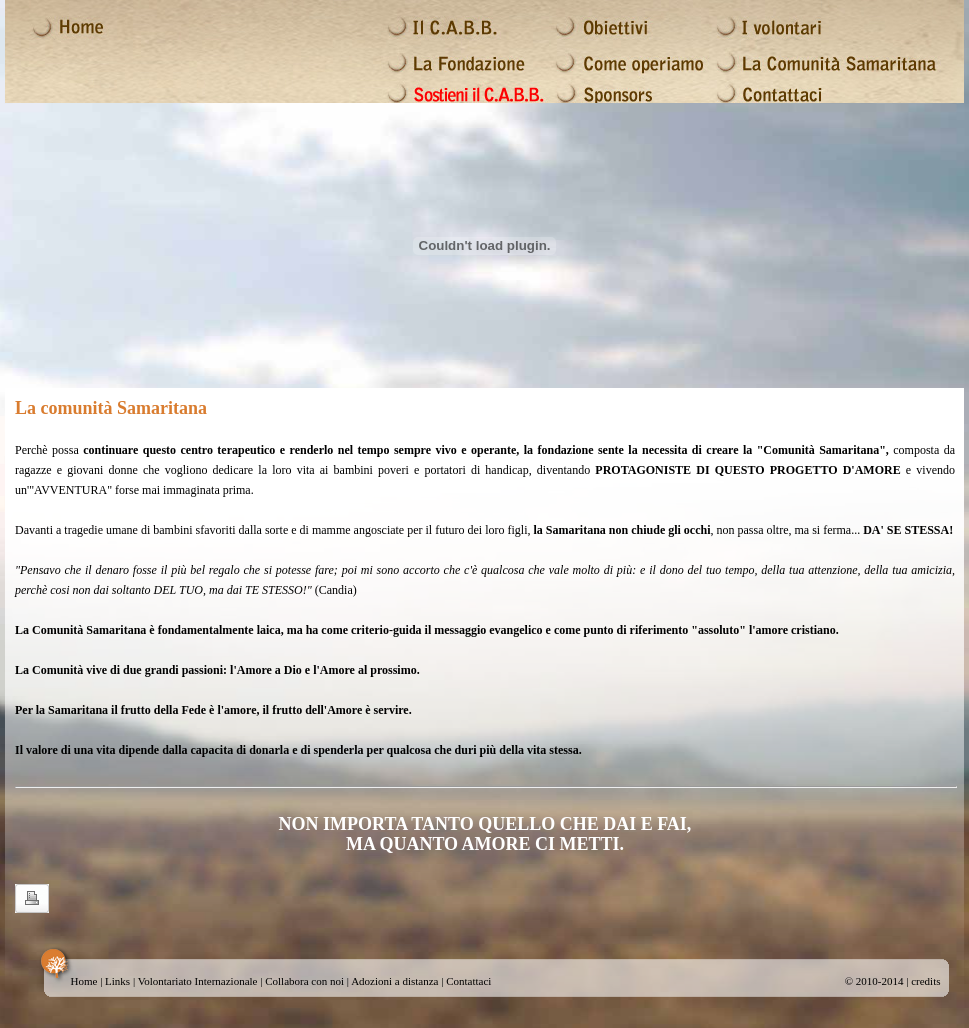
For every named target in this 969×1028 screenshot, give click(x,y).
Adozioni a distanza (394, 981)
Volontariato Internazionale (198, 981)
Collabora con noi (304, 981)
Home (84, 981)
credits (925, 981)
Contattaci (468, 981)
